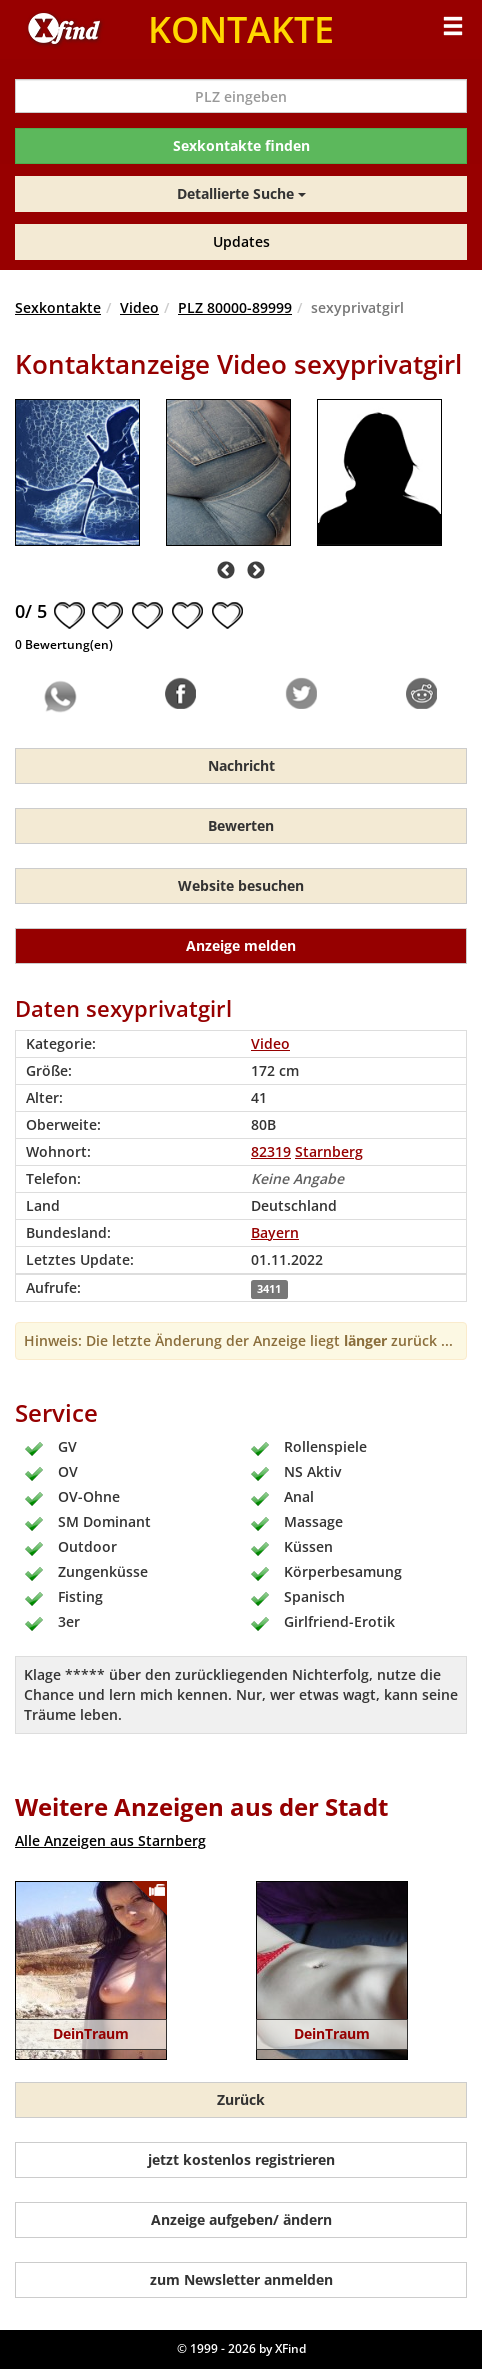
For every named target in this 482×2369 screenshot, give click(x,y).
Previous (226, 571)
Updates (241, 241)
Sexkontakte (58, 307)
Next (256, 571)
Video (139, 307)
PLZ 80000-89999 (235, 307)
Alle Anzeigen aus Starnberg (110, 1840)
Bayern (275, 1232)
